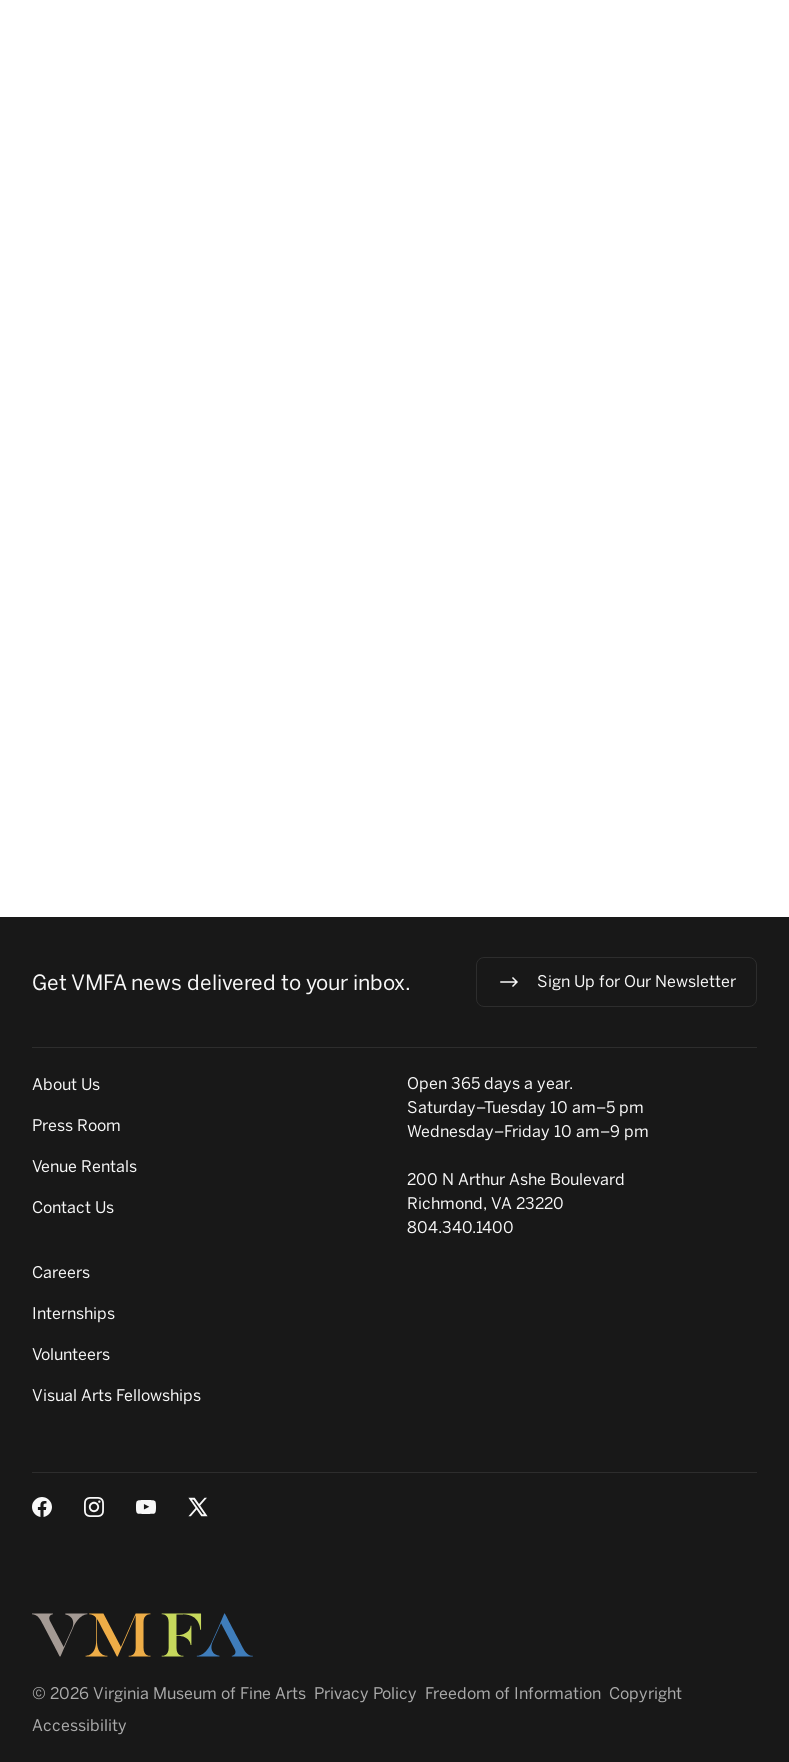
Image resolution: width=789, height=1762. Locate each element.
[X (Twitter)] (198, 1507)
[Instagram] (94, 1507)
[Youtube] (146, 1507)
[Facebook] (42, 1507)
